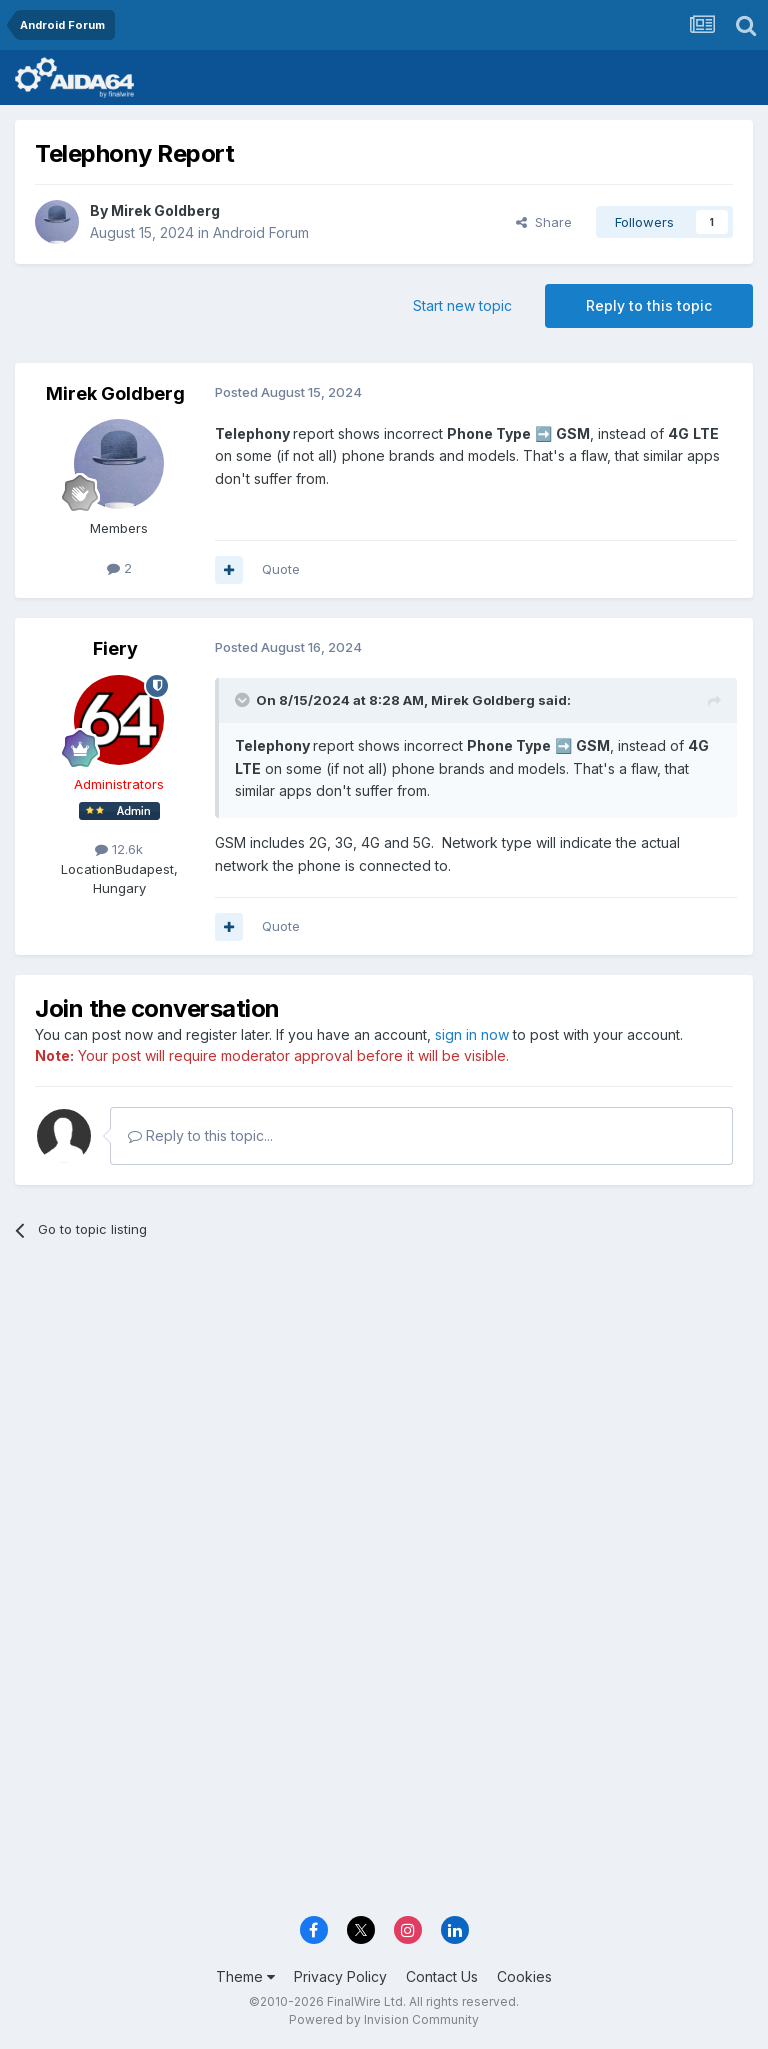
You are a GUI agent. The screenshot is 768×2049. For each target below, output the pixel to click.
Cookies (524, 1976)
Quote (281, 569)
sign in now (472, 1034)
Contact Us (442, 1976)
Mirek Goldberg (165, 210)
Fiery (115, 648)
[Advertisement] (384, 1410)
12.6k (119, 849)
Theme (245, 1976)
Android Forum (261, 232)
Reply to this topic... (200, 1135)
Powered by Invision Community (384, 2019)
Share (544, 222)
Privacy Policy (340, 1976)
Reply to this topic (649, 305)
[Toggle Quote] (244, 700)
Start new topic (462, 305)
